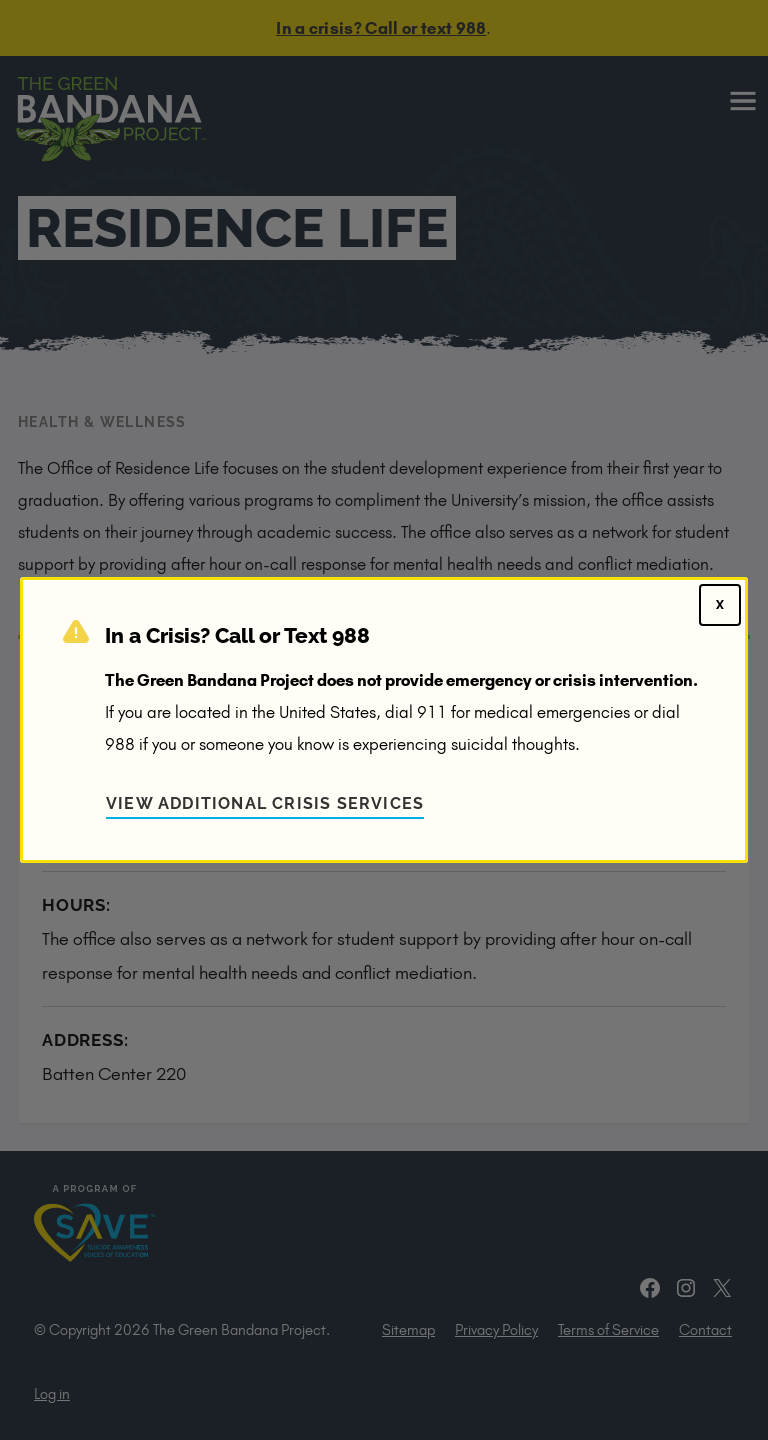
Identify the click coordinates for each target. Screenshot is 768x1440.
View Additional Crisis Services (265, 803)
